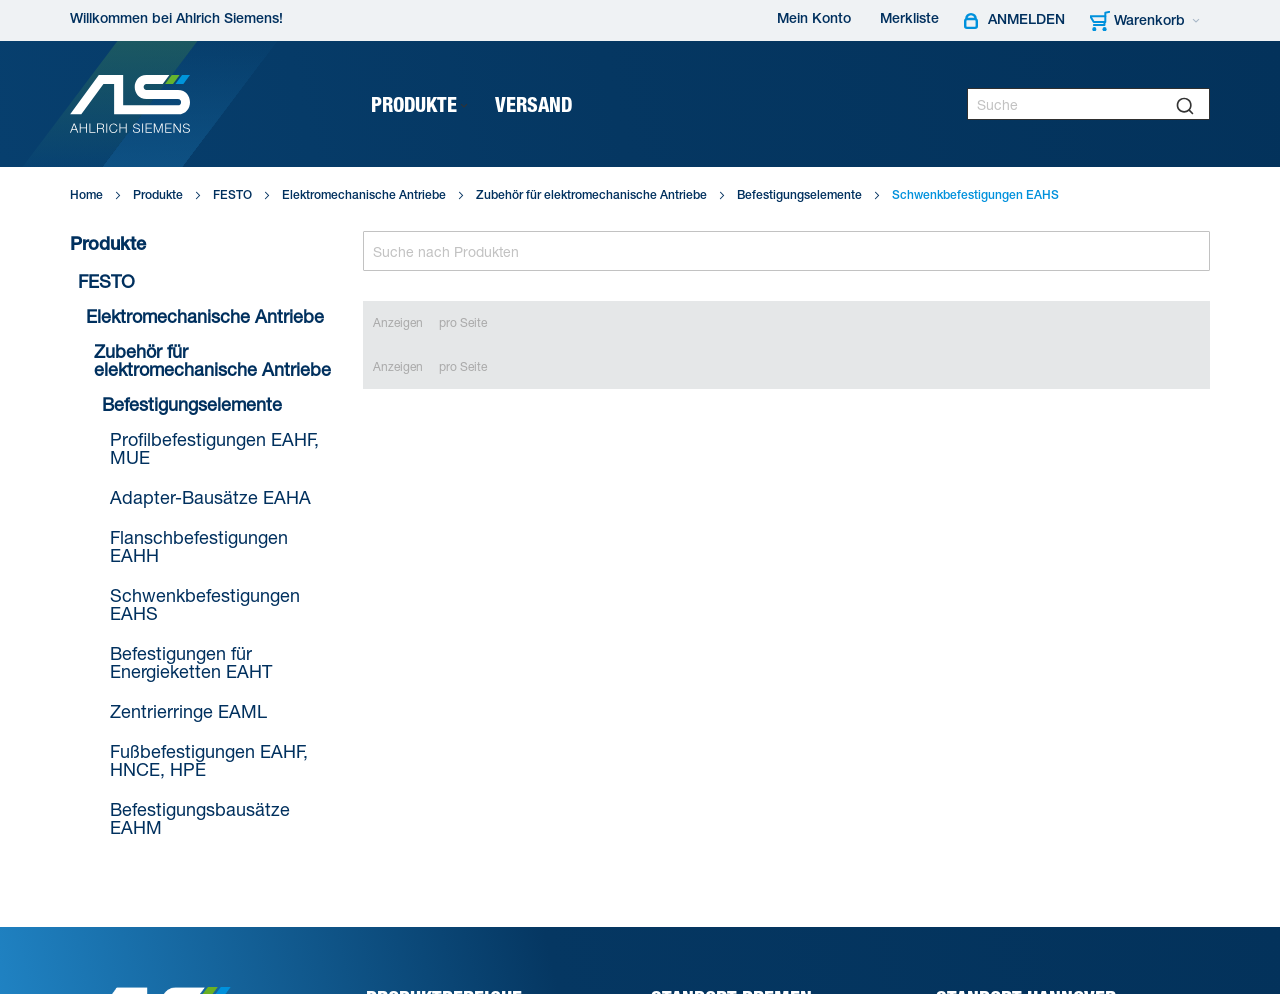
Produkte (158, 196)
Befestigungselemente (799, 196)
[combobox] (1088, 104)
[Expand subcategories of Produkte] (464, 106)
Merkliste (909, 20)
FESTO (232, 196)
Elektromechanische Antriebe (364, 196)
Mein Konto (814, 20)
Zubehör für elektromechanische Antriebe (591, 196)
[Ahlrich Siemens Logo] (130, 104)
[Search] (787, 251)
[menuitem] (421, 104)
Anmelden (1026, 21)
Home (86, 196)
